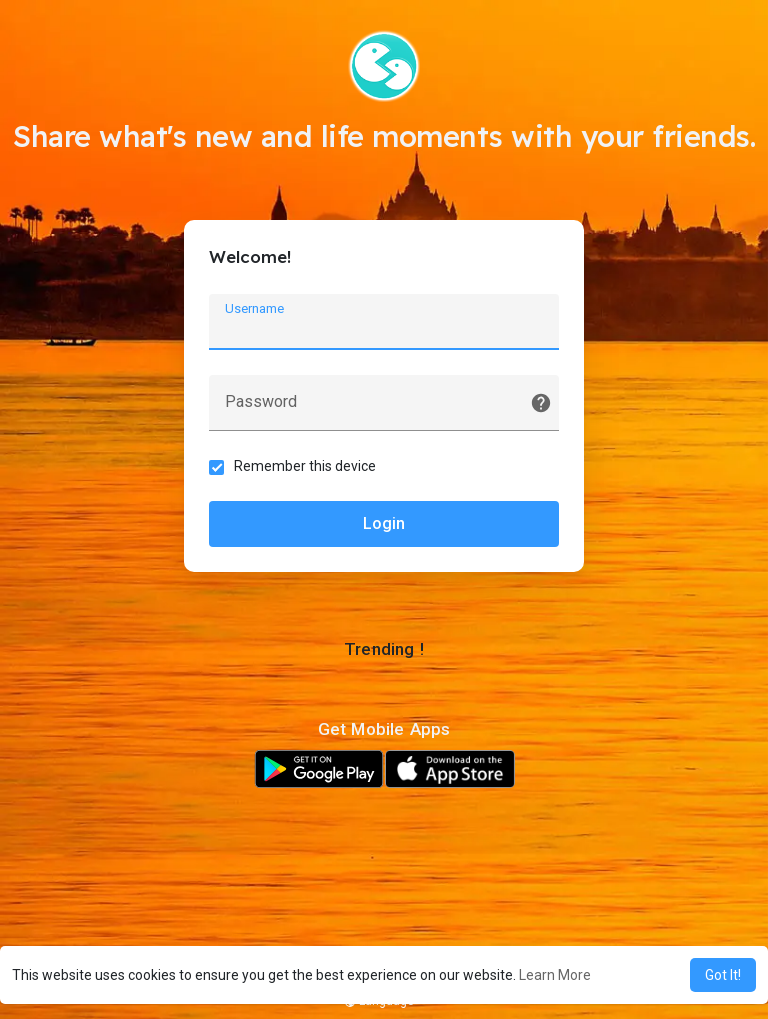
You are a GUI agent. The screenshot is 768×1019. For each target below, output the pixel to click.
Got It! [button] (723, 975)
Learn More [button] (555, 975)
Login (384, 523)
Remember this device (305, 466)
